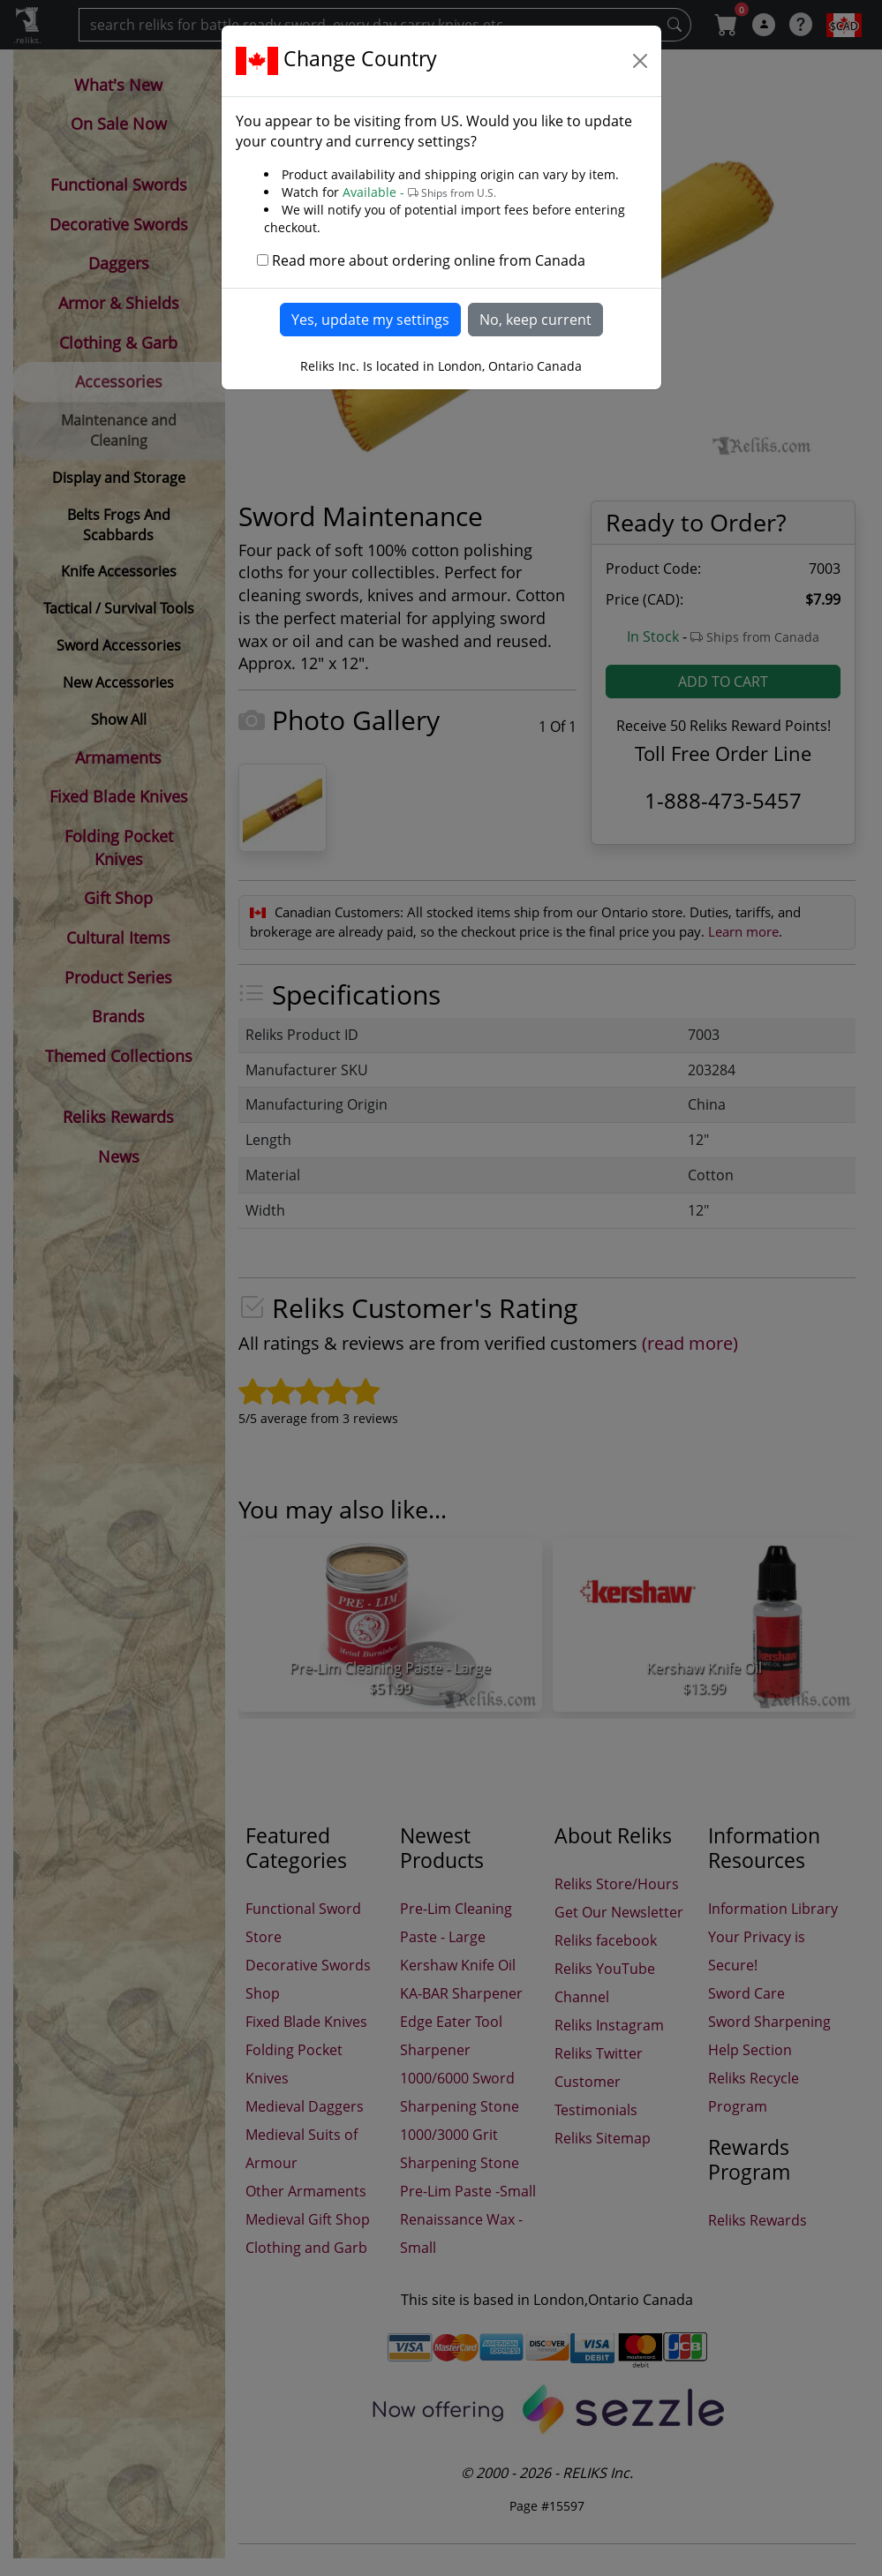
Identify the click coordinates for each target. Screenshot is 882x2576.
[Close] (640, 61)
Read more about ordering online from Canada (428, 260)
